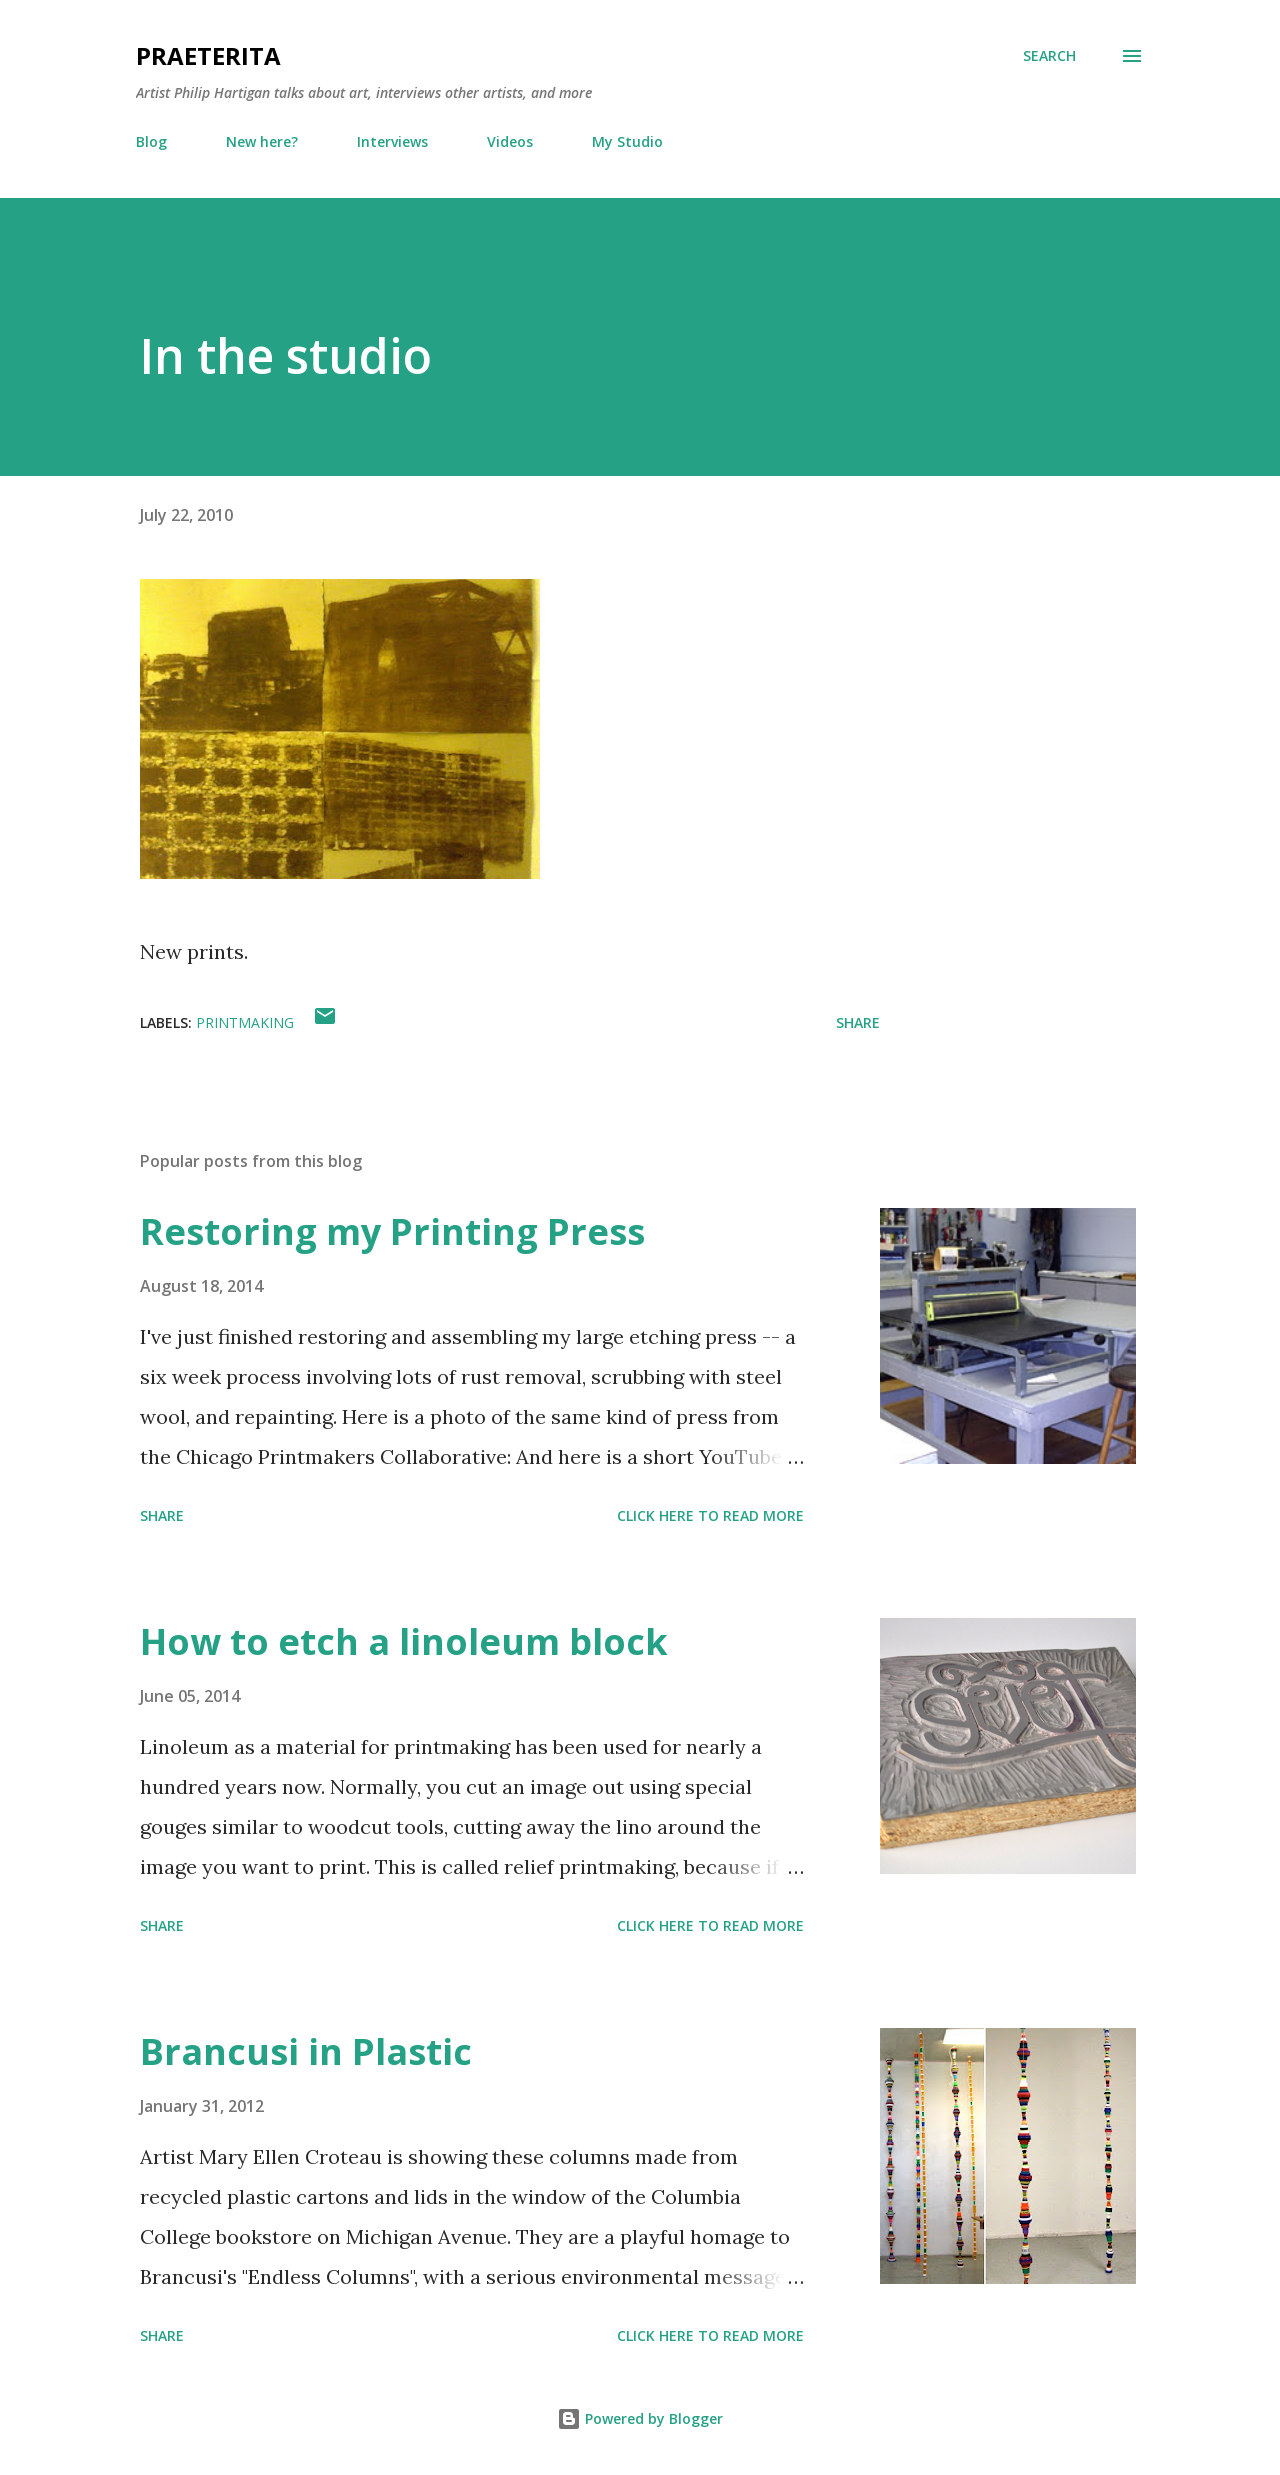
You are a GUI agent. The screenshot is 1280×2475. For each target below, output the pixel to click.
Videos (510, 141)
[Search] (1049, 56)
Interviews (392, 141)
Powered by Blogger (640, 2418)
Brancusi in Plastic (306, 2051)
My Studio (627, 141)
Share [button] (858, 1022)
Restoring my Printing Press (392, 1231)
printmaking (245, 1022)
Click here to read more (710, 1515)
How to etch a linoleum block (404, 1641)
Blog (151, 141)
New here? (262, 141)
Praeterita (208, 55)
